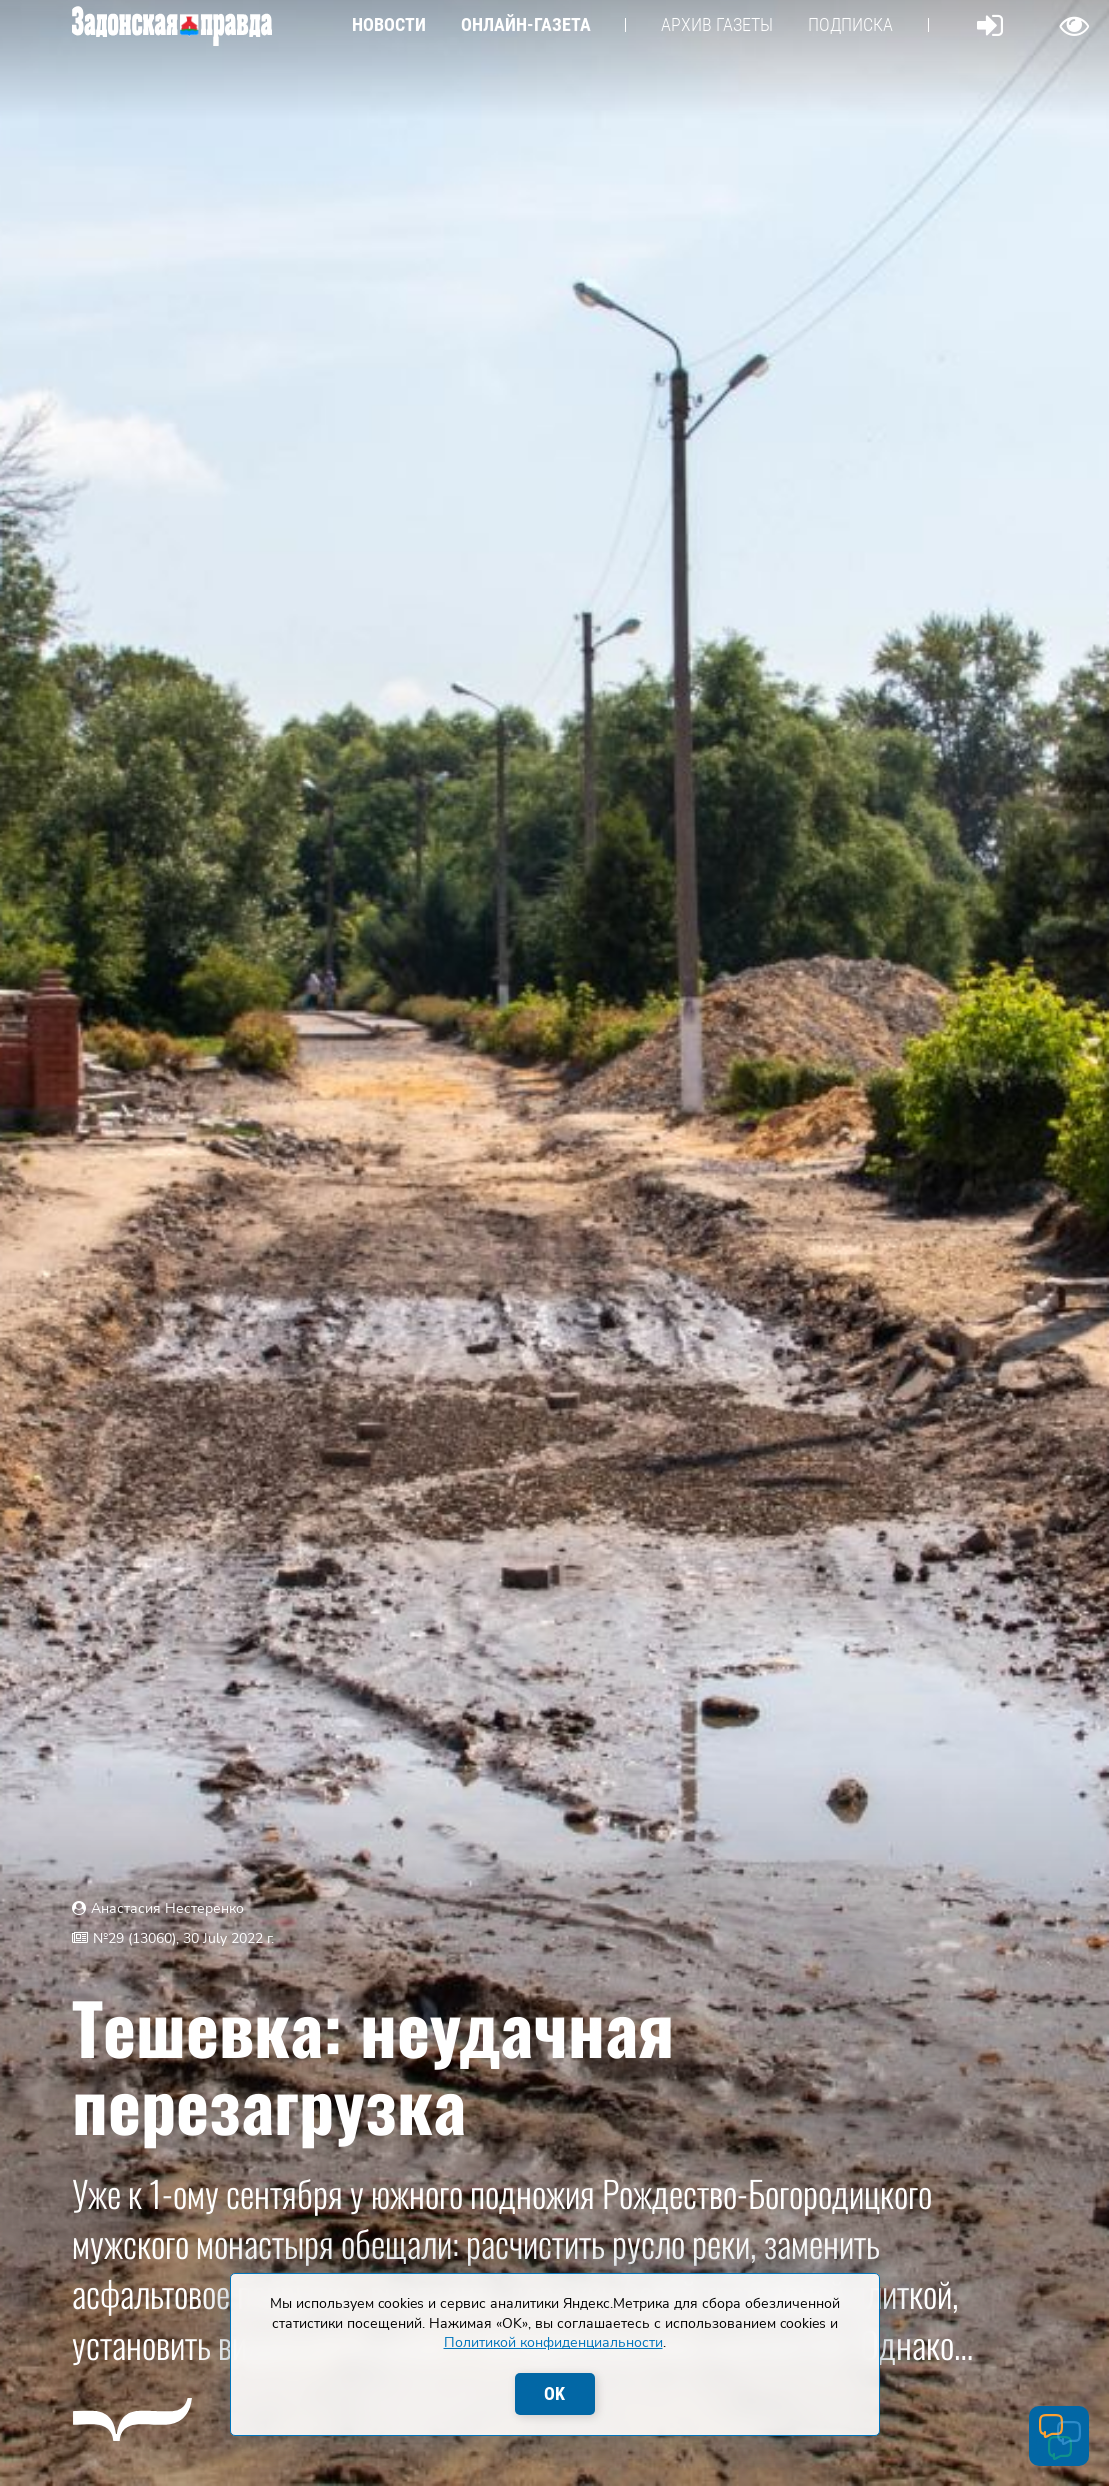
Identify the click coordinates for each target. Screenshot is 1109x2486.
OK (554, 2393)
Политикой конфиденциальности (553, 2342)
